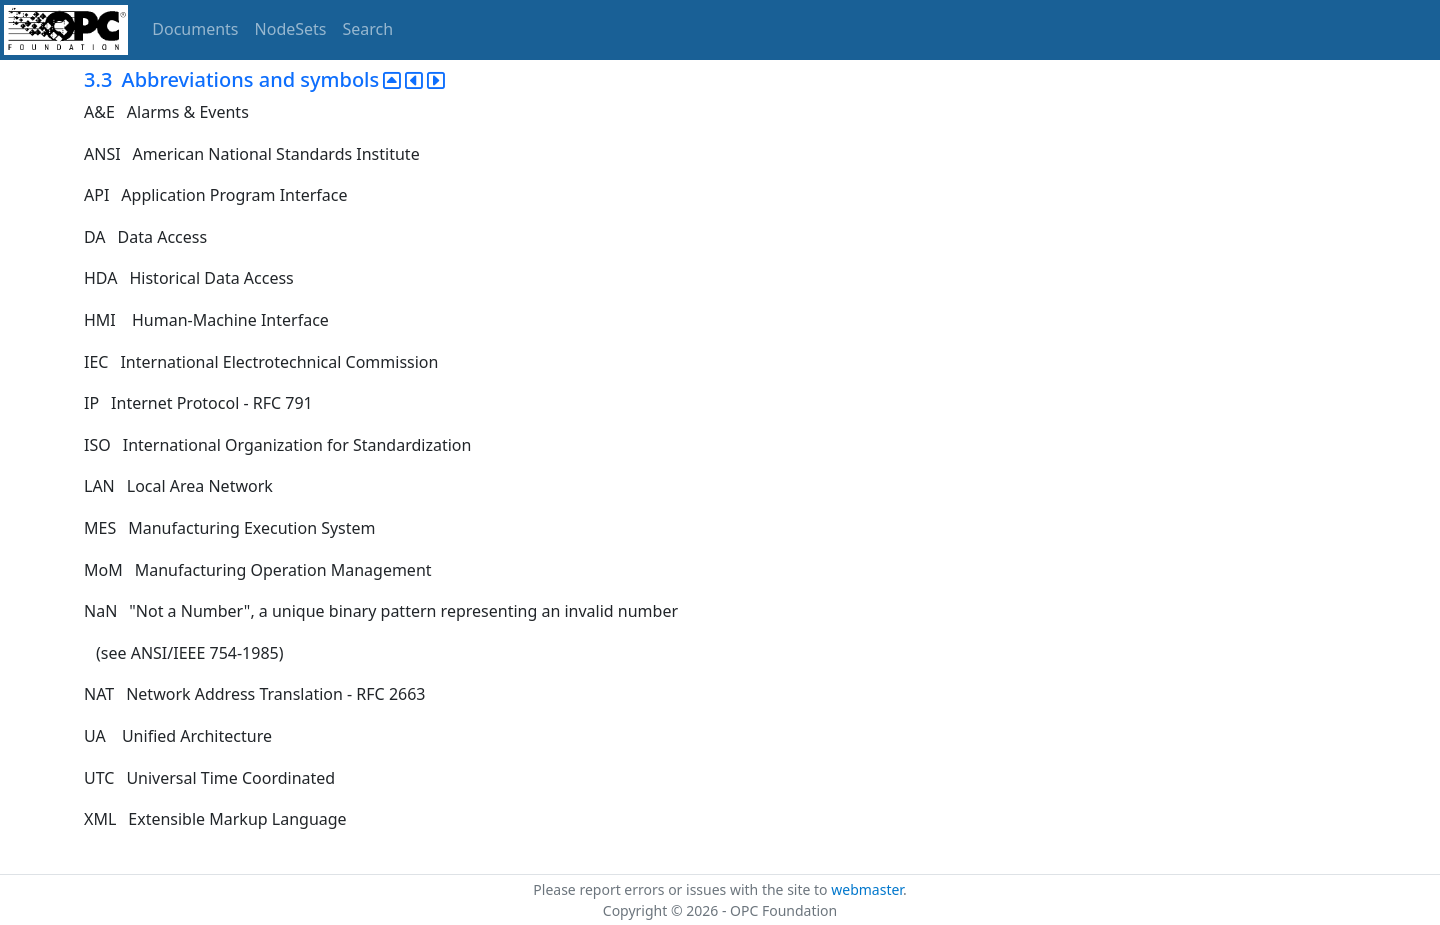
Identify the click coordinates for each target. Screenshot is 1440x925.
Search (368, 29)
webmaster (867, 889)
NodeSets (291, 29)
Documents (195, 29)
